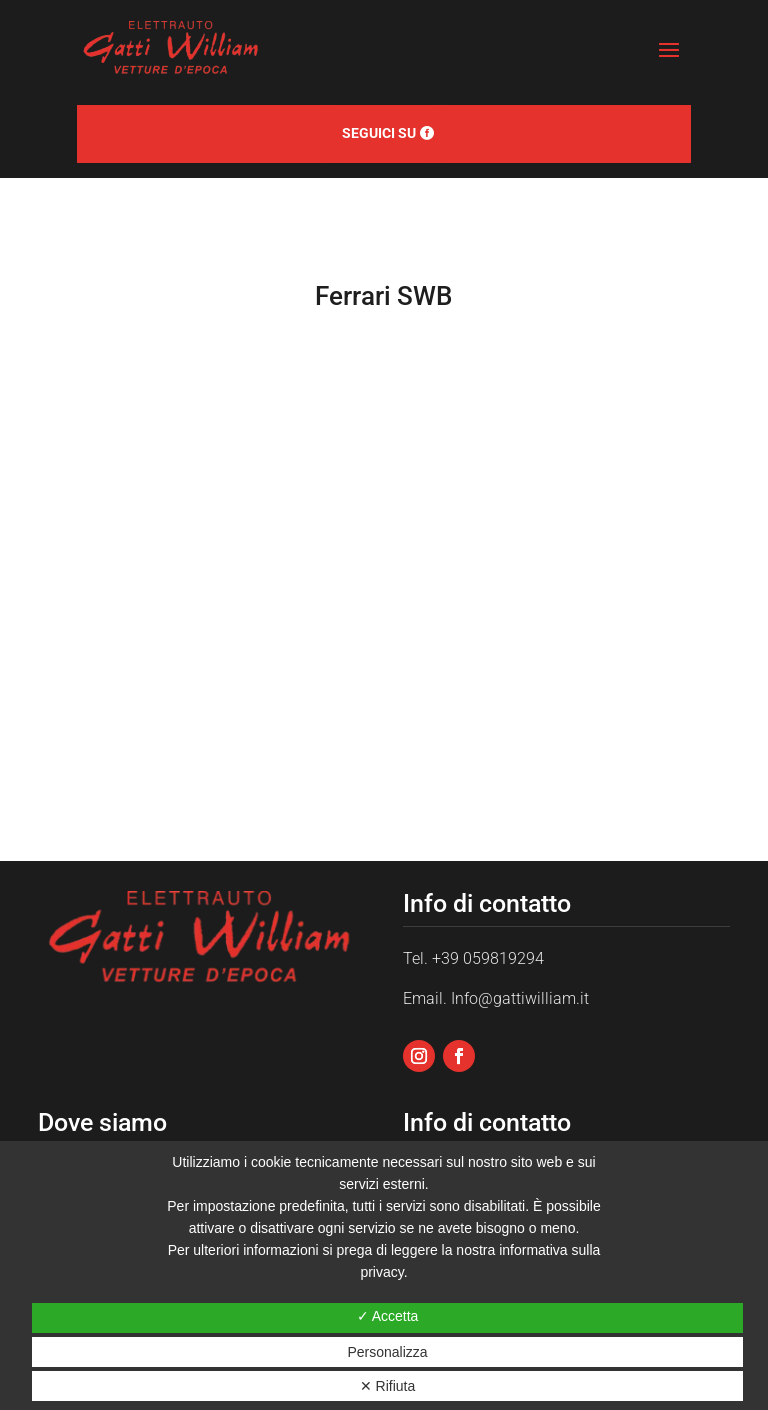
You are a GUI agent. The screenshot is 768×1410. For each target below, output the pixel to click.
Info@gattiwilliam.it (520, 998)
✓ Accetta (388, 1316)
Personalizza (387, 1352)
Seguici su (379, 133)
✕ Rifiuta (388, 1386)
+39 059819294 (488, 958)
